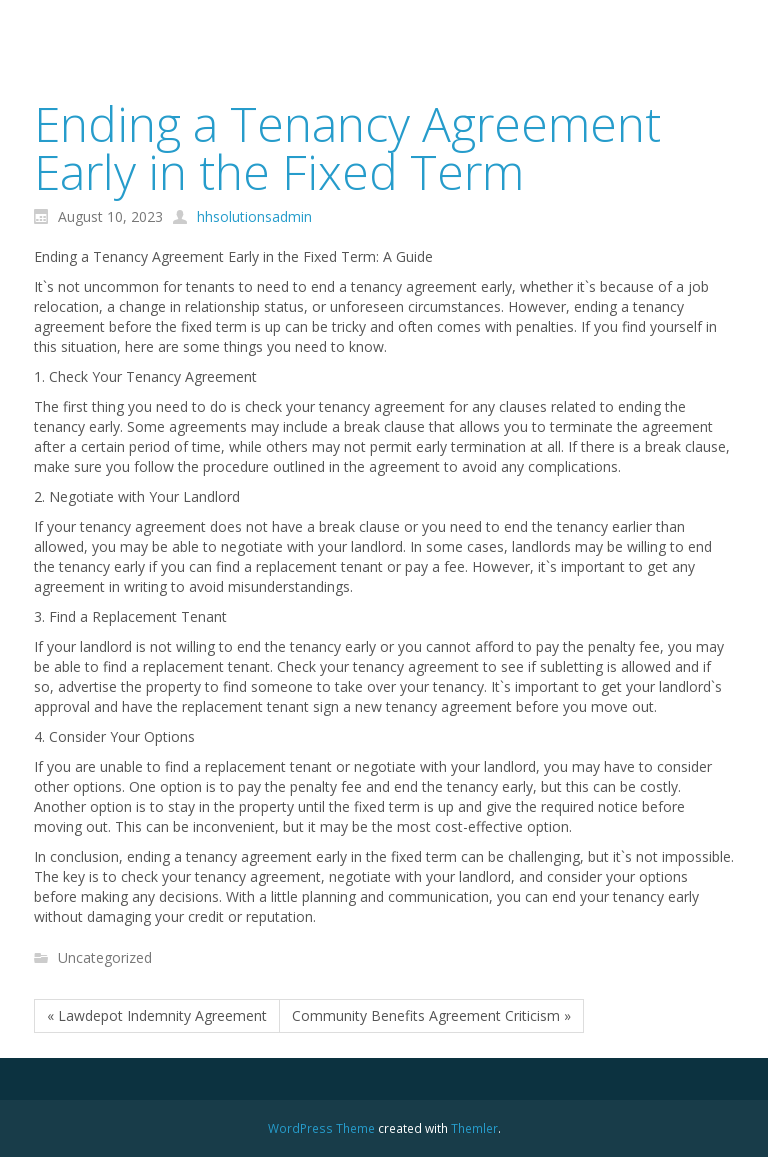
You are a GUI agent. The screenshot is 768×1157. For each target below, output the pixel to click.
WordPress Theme (321, 1128)
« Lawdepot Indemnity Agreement (157, 1015)
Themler (474, 1128)
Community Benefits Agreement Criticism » (431, 1015)
